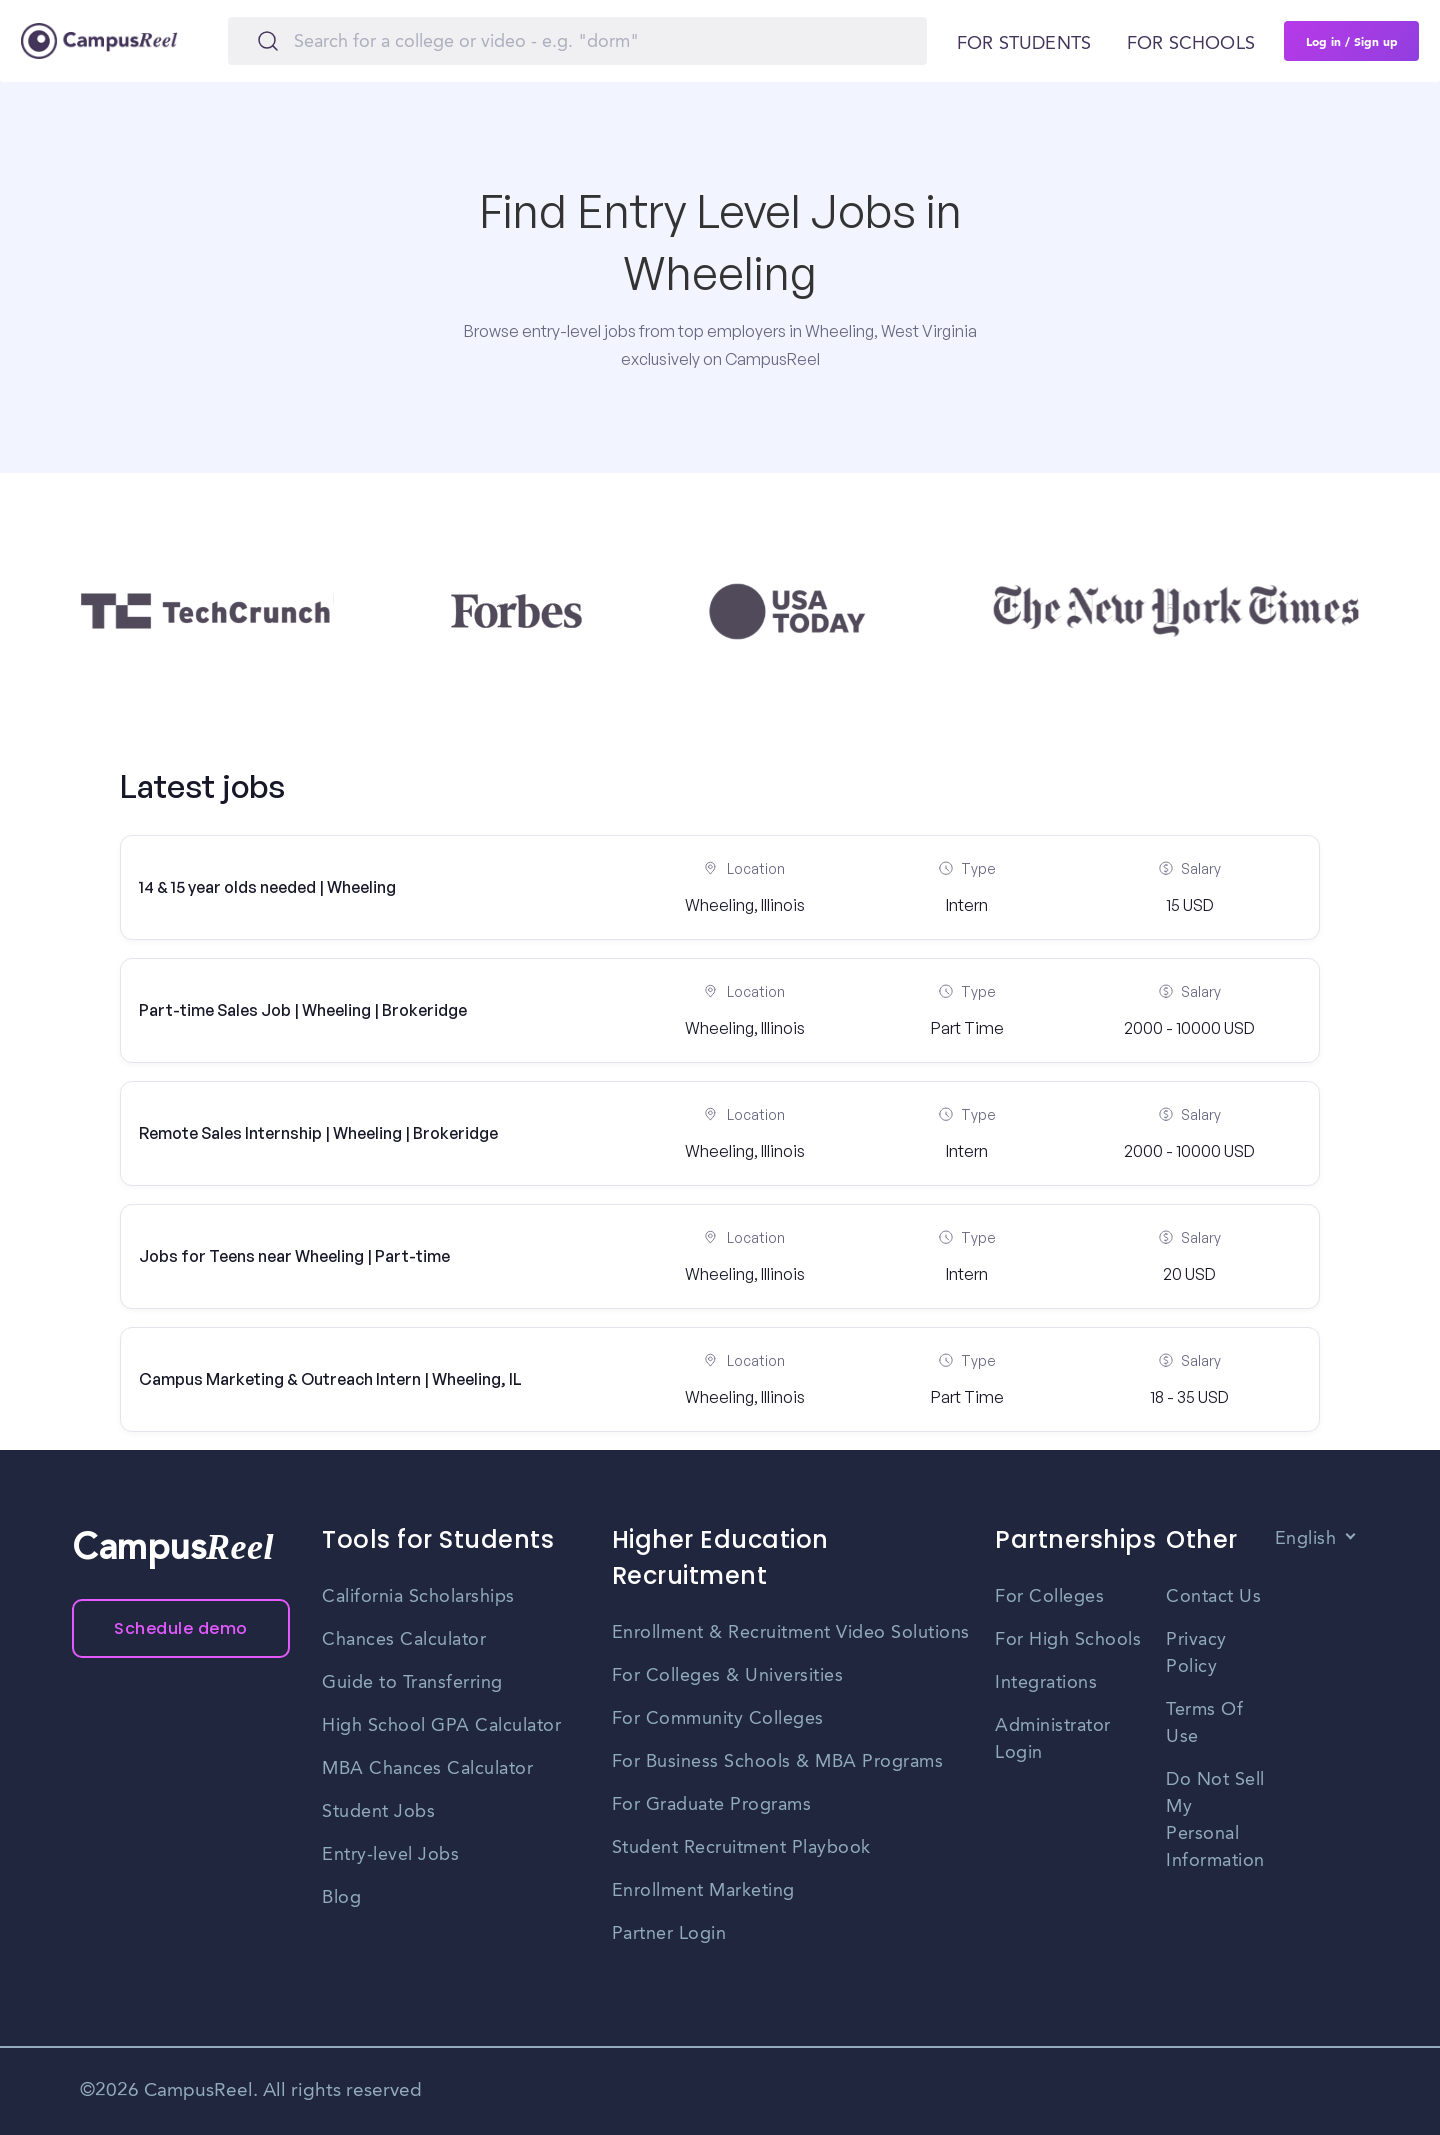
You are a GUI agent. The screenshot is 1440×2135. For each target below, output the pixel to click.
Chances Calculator (404, 1640)
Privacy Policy (1196, 1653)
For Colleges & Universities (728, 1676)
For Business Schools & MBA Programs (778, 1762)
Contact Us (1213, 1597)
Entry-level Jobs (390, 1855)
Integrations (1046, 1683)
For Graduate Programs (712, 1805)
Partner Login (669, 1934)
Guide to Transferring (412, 1683)
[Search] (577, 41)
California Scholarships (418, 1597)
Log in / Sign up (1352, 41)
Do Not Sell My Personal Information (1215, 1820)
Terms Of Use (1204, 1723)
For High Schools (1068, 1640)
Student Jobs (378, 1812)
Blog (341, 1898)
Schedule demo (181, 1628)
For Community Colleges (718, 1719)
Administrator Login (1053, 1739)
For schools (1191, 44)
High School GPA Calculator (441, 1726)
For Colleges (1049, 1597)
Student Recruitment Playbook (741, 1848)
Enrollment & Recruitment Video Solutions (791, 1633)
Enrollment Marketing (703, 1891)
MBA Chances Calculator (427, 1769)
